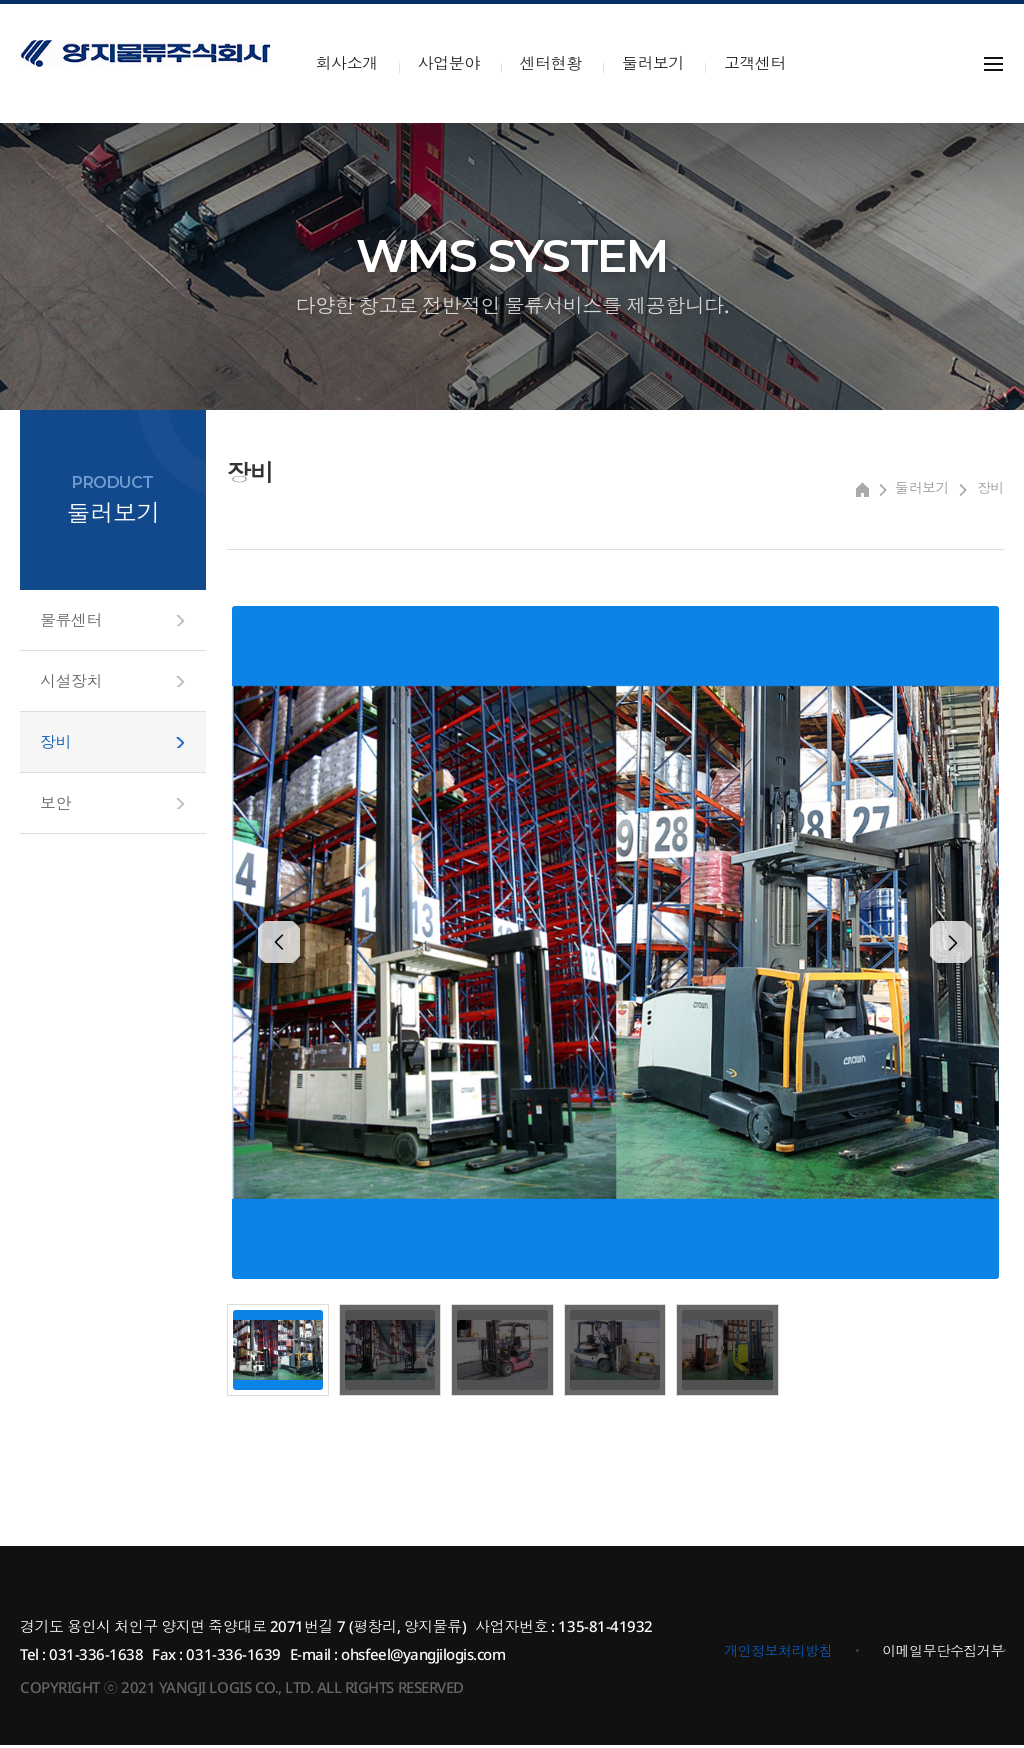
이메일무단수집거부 (943, 1653)
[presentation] (292, 945)
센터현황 (551, 63)
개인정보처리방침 (778, 1653)
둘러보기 (653, 63)
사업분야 (449, 63)
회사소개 (347, 63)
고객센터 (755, 63)
